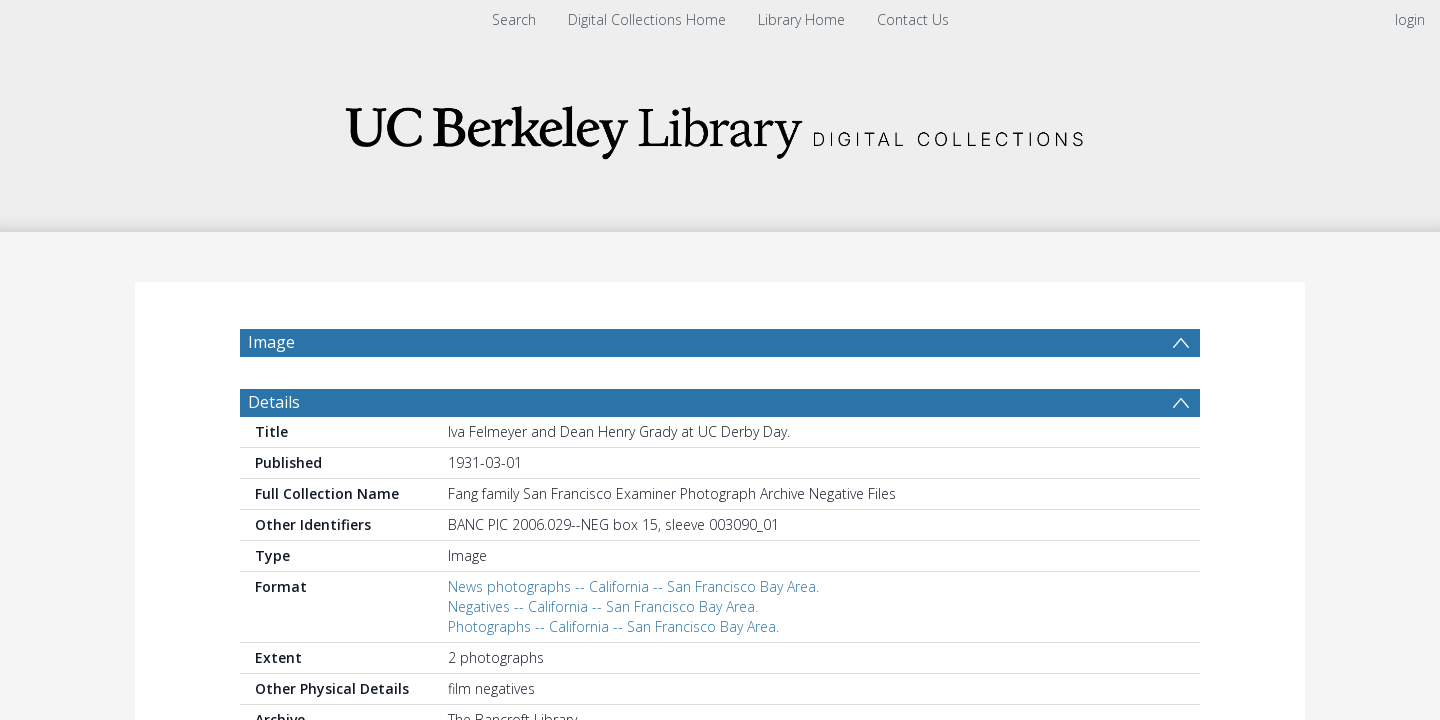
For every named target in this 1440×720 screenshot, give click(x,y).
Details (274, 402)
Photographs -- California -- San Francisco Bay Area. (613, 626)
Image (271, 342)
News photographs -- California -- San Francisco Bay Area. (633, 586)
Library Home (801, 19)
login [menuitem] (1410, 19)
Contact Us (913, 19)
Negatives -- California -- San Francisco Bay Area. (603, 606)
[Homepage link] (720, 126)
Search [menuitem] (514, 19)
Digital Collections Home (647, 19)
